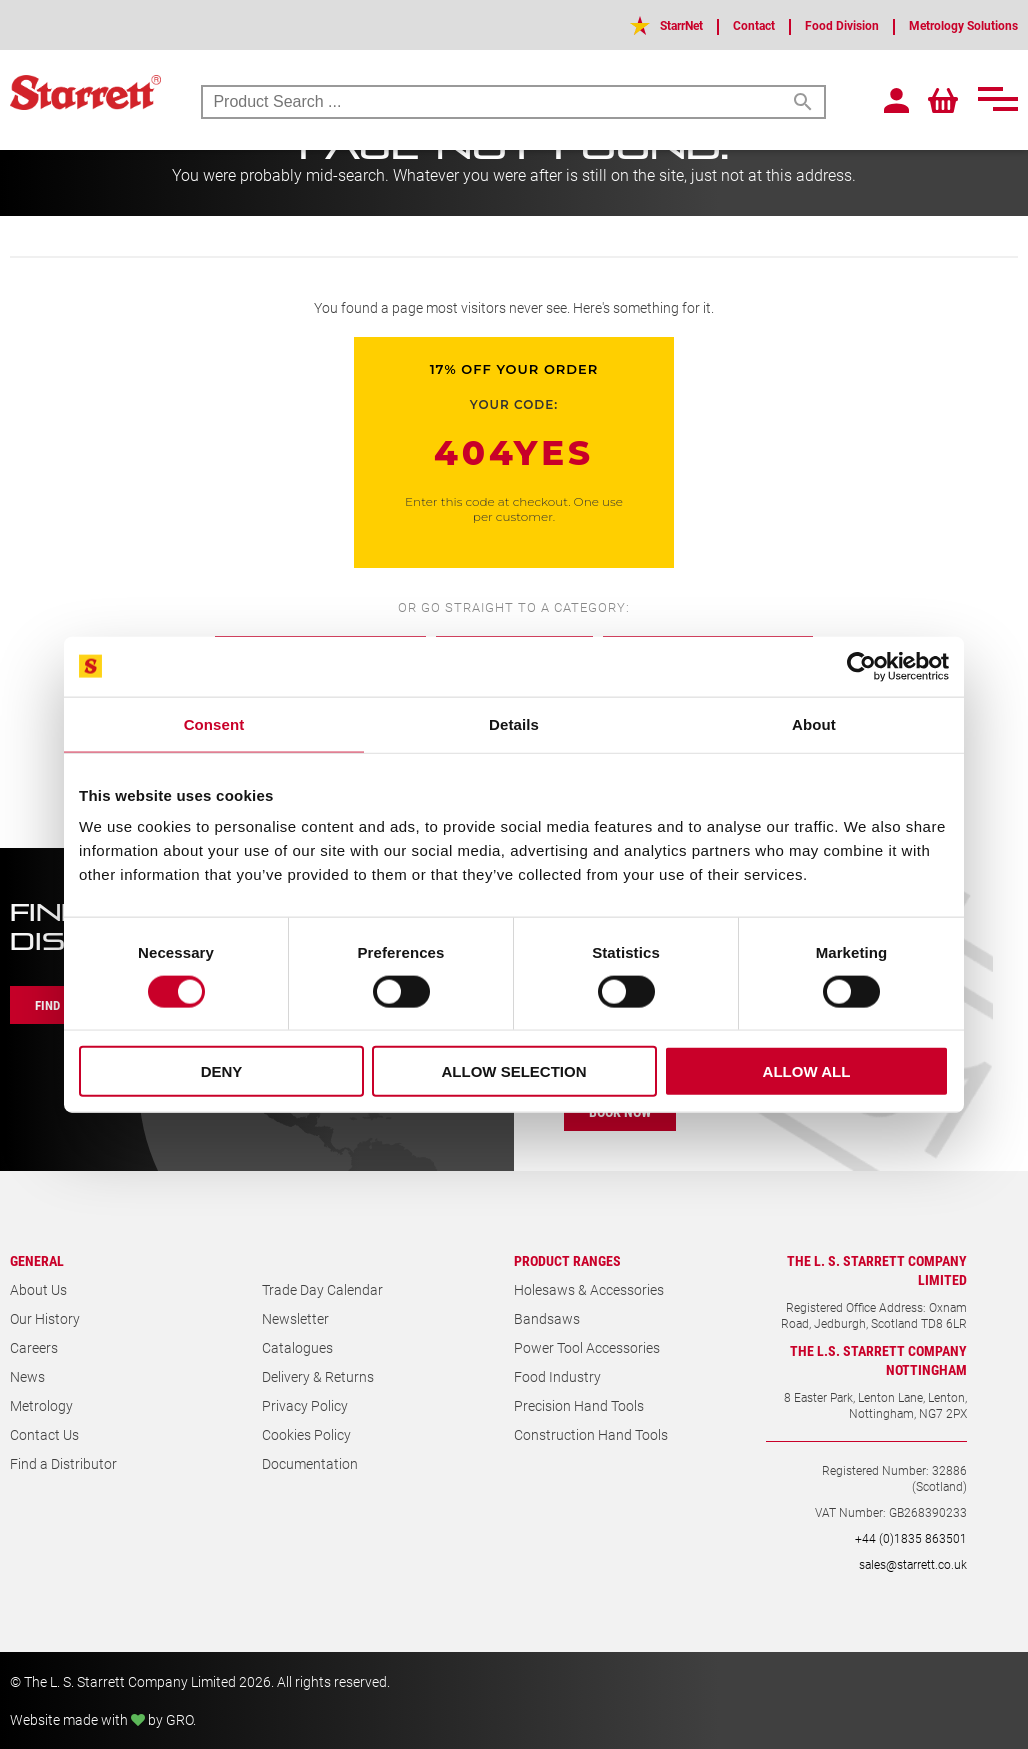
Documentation (310, 1463)
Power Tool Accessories (587, 1347)
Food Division (816, 24)
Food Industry (557, 1376)
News (27, 1376)
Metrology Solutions (953, 24)
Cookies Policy (306, 1434)
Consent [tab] (214, 723)
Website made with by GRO (101, 1719)
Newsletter (295, 1318)
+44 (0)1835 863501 (911, 1538)
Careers (34, 1347)
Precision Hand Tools (579, 1405)
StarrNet (635, 24)
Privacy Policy (305, 1405)
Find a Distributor (63, 1463)
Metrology (41, 1405)
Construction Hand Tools (591, 1434)
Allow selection (514, 1071)
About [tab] (814, 723)
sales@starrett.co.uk (913, 1564)
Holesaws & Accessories (589, 1289)
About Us (38, 1289)
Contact (718, 24)
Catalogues (297, 1347)
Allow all (807, 1071)
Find (52, 1005)
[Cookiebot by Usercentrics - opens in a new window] (861, 666)
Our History (45, 1318)
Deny (222, 1071)
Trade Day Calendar (322, 1289)
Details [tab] (514, 723)
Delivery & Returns (318, 1376)
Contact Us (44, 1434)
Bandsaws (547, 1318)
